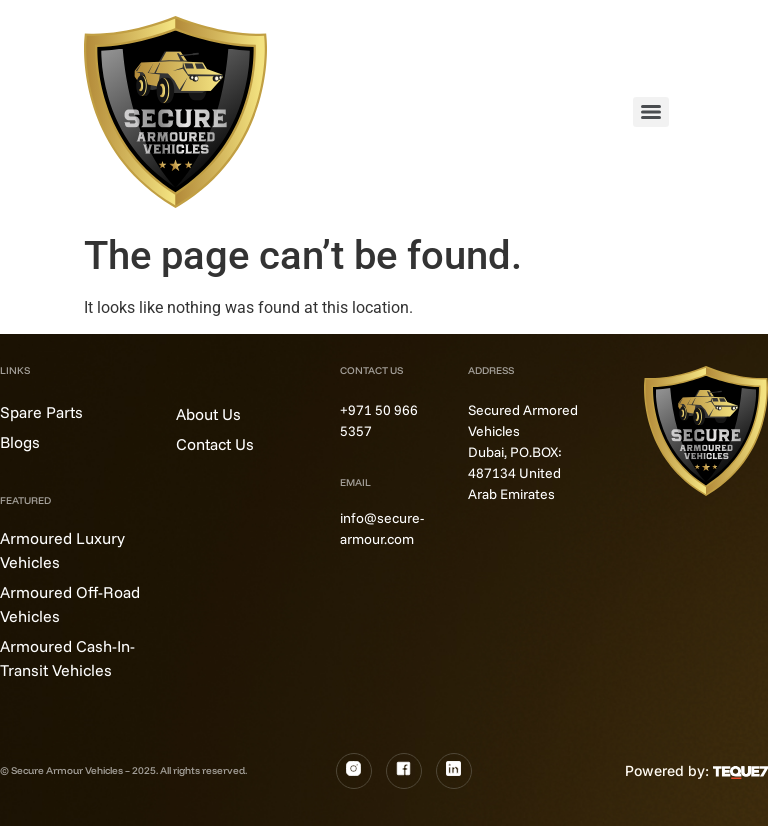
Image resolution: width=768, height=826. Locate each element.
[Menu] (651, 112)
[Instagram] (354, 771)
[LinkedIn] (454, 771)
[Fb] (404, 771)
